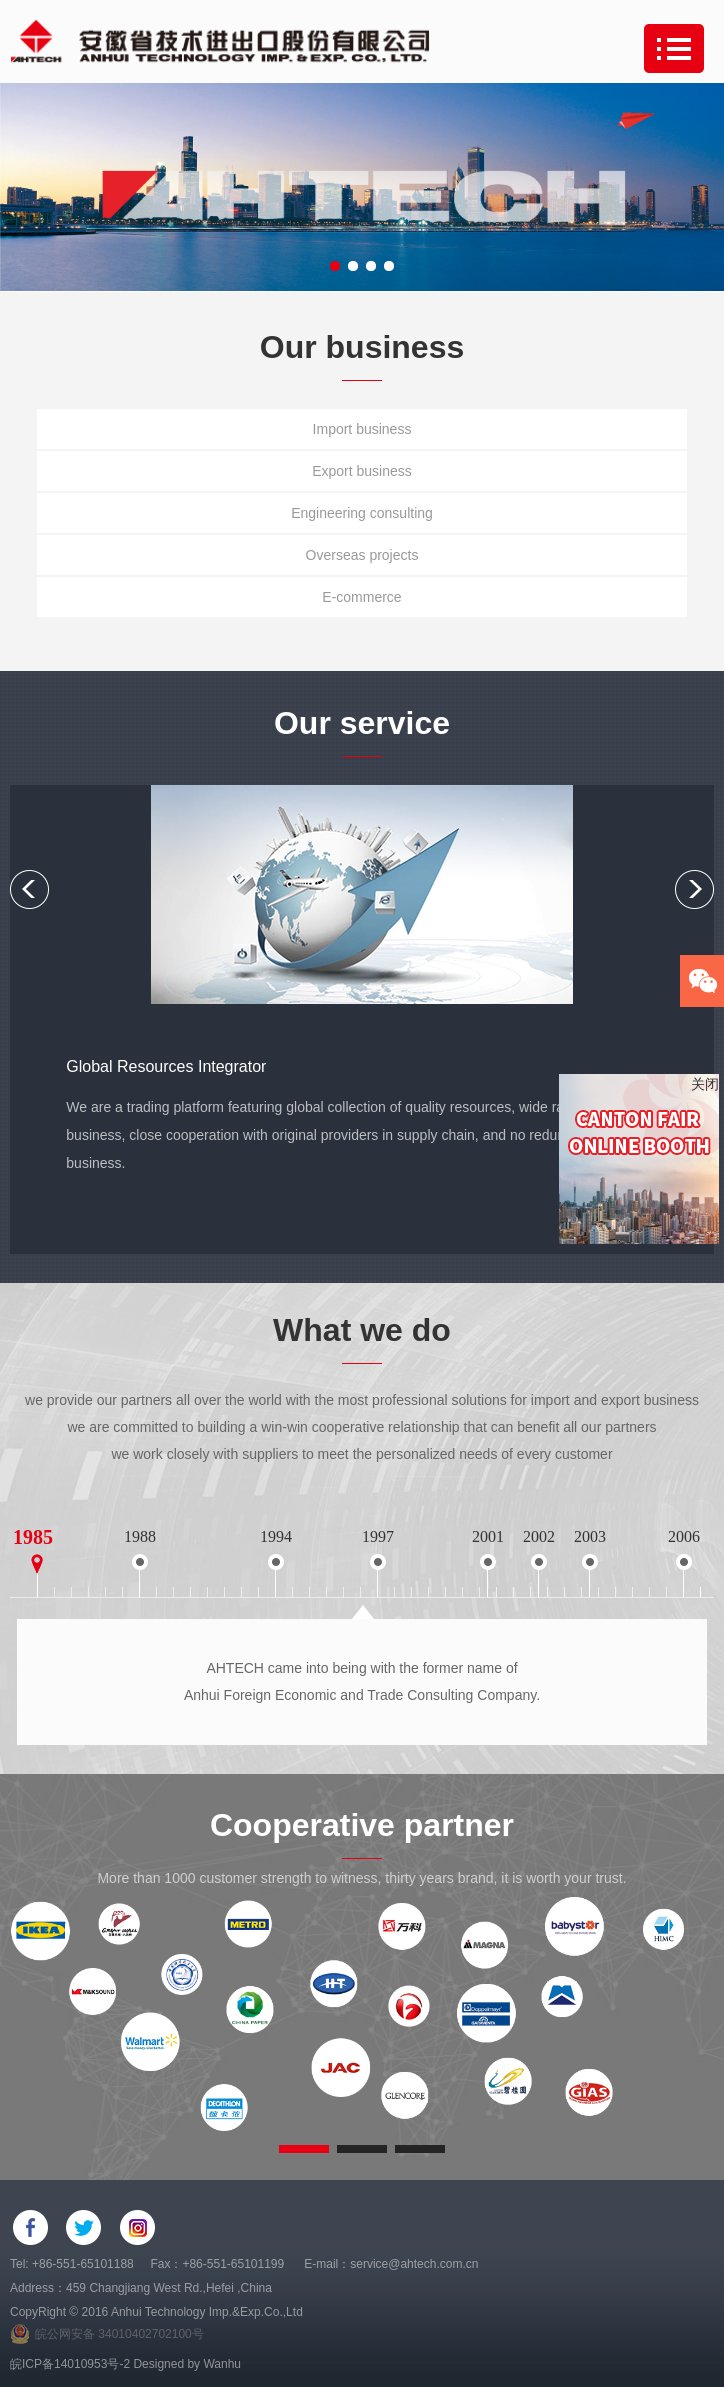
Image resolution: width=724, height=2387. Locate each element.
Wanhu (222, 2364)
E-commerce (361, 597)
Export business (362, 471)
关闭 (705, 1084)
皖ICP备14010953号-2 (70, 2364)
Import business (362, 429)
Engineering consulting (362, 513)
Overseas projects (362, 555)
